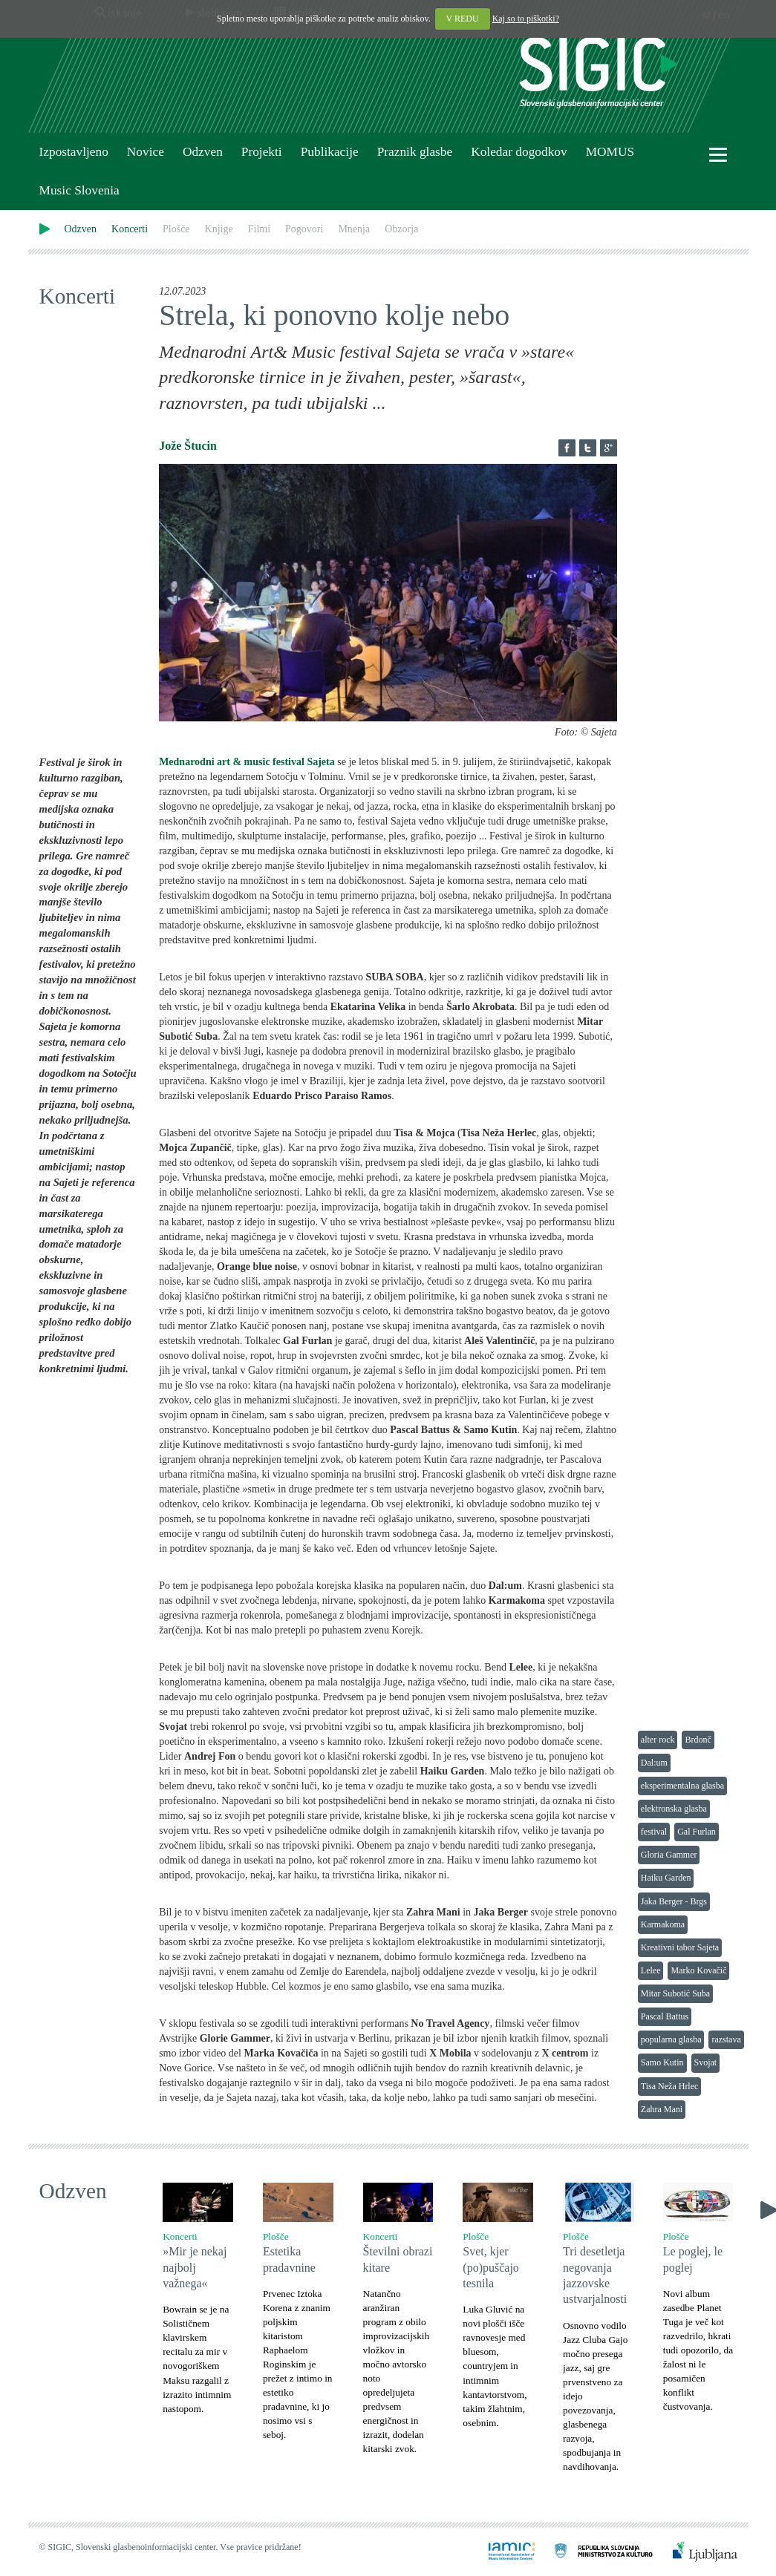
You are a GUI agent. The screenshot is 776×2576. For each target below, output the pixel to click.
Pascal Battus (664, 2016)
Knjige (219, 229)
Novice (145, 152)
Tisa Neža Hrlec (670, 2086)
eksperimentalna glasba (682, 1785)
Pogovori (304, 229)
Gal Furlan (696, 1831)
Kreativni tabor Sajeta (680, 1947)
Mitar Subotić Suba (675, 1993)
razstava (725, 2039)
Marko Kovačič (698, 1970)
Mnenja (354, 229)
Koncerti (129, 229)
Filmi (259, 229)
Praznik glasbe (415, 152)
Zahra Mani (661, 2109)
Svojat (705, 2062)
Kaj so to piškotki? (525, 18)
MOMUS (610, 152)
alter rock (658, 1739)
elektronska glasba (674, 1808)
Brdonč (698, 1739)
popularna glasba (671, 2039)
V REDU (462, 18)
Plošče (176, 229)
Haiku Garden (666, 1877)
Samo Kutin (662, 2062)
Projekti (261, 152)
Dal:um (654, 1762)
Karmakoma (663, 1924)
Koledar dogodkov (519, 152)
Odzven (203, 152)
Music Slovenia (79, 190)
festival (654, 1831)
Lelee (651, 1970)
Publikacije (330, 152)
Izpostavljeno (73, 152)
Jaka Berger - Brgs (674, 1901)
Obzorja (401, 229)
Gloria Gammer (669, 1854)
